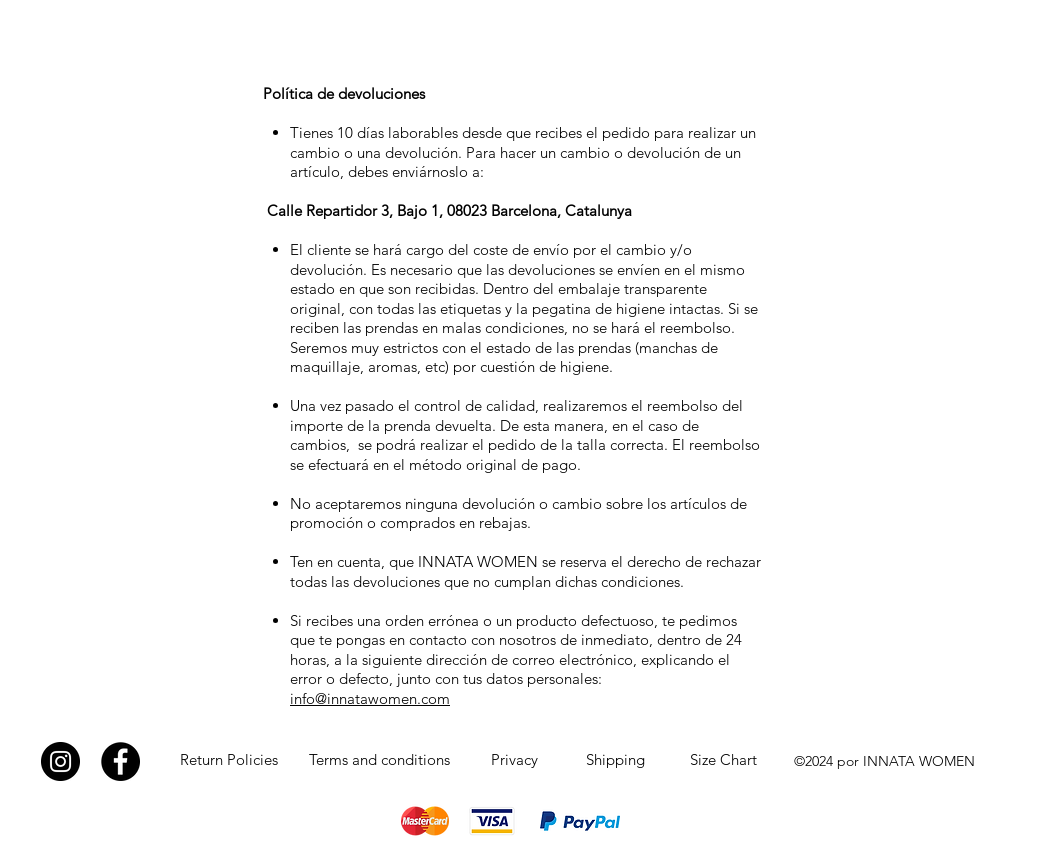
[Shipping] (615, 760)
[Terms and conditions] (379, 760)
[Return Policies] (229, 760)
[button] (934, 31)
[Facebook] (120, 761)
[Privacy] (514, 760)
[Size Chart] (723, 760)
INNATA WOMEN (103, 36)
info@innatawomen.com (370, 698)
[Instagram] (60, 761)
